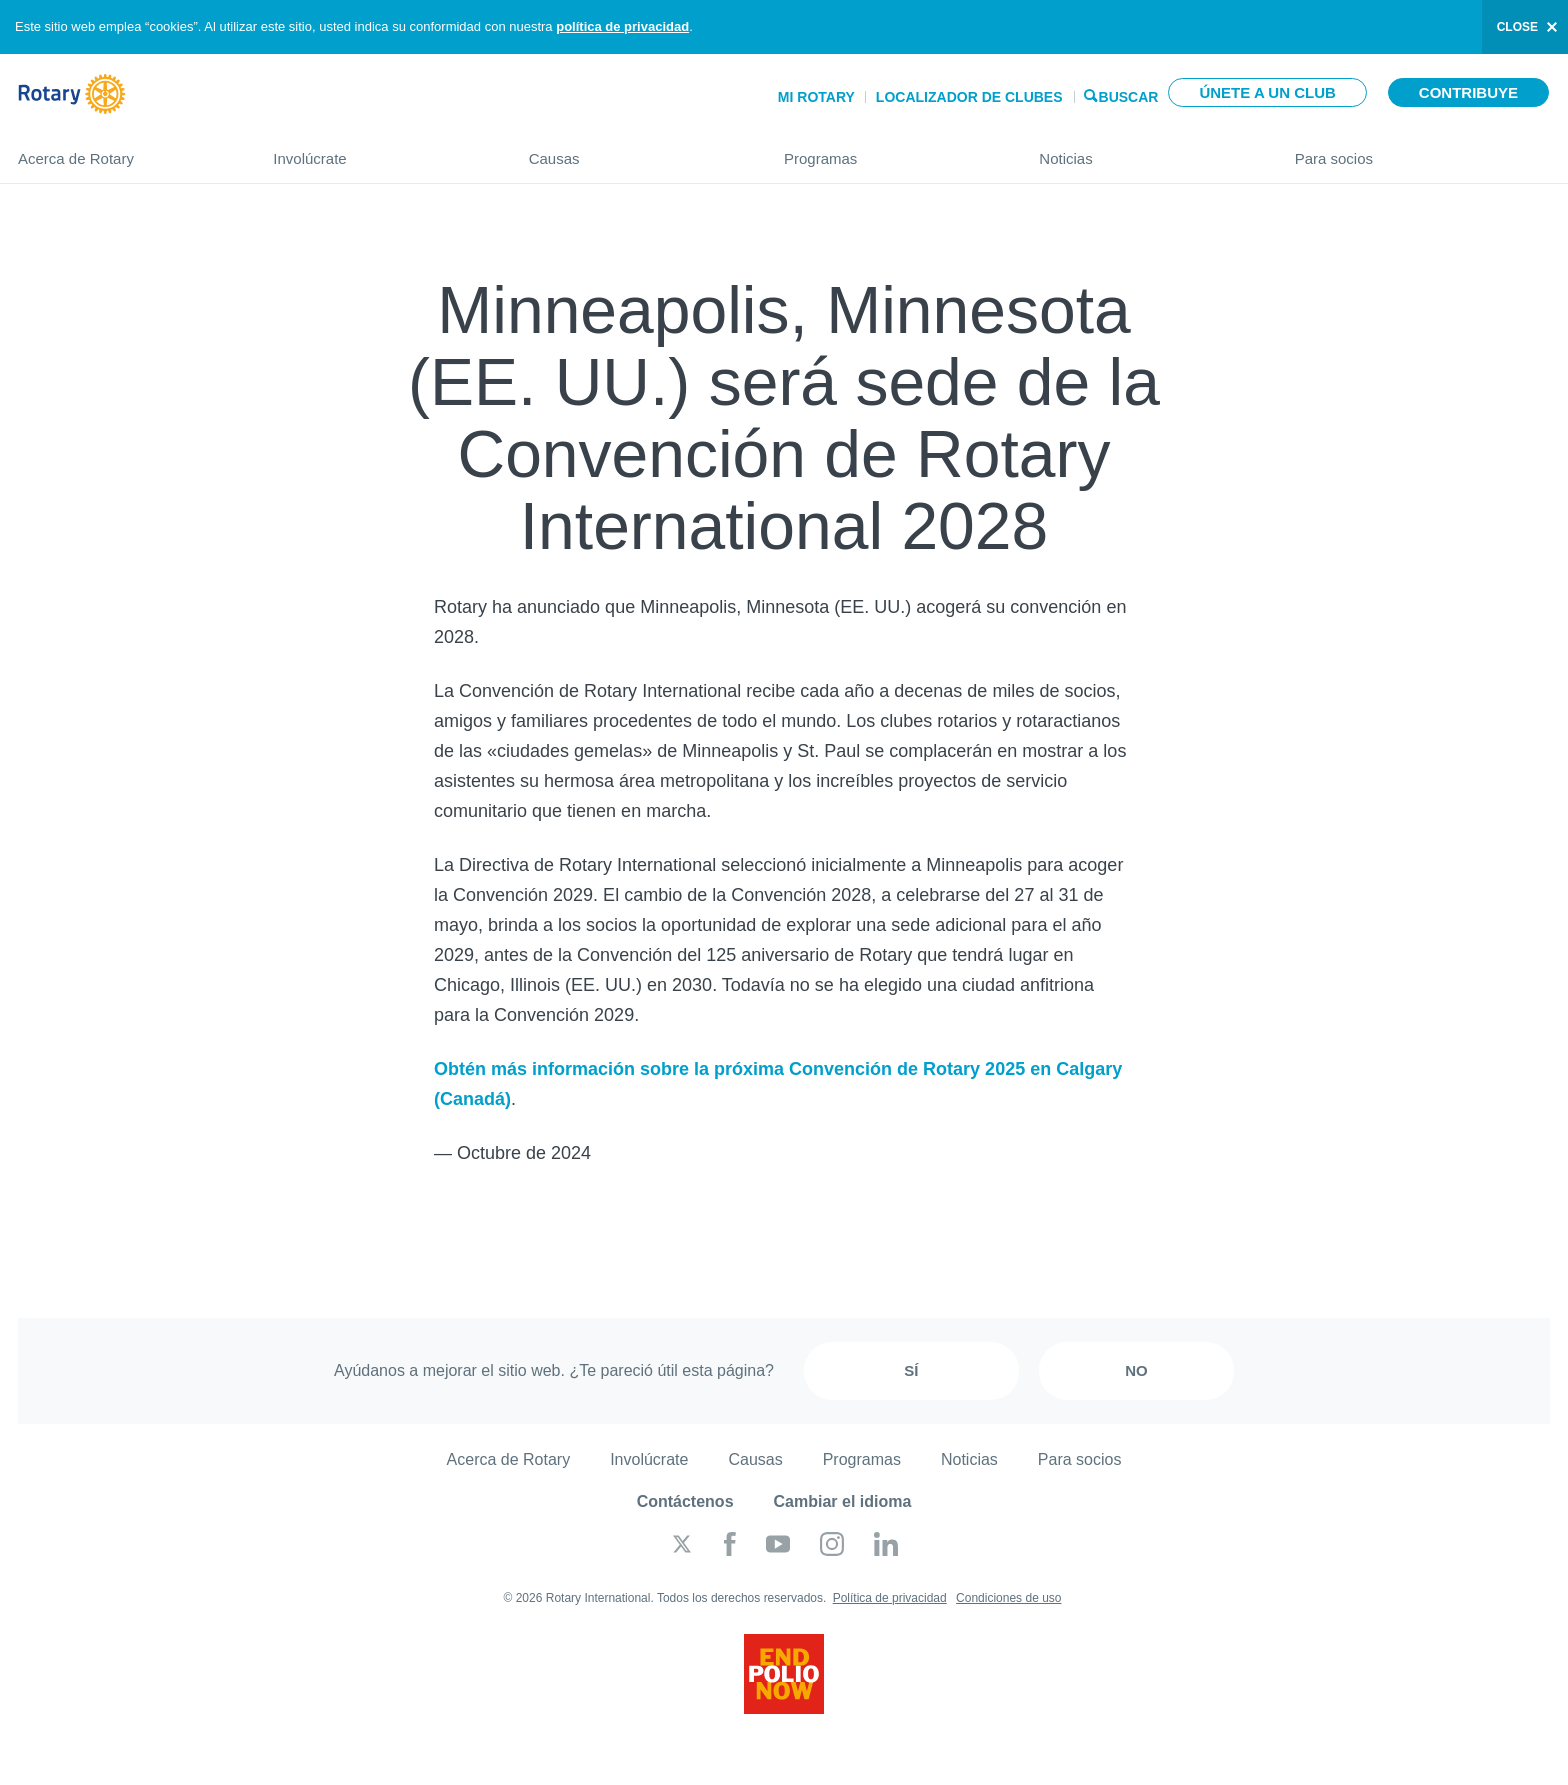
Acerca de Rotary (125, 150)
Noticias (1146, 150)
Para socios (1422, 150)
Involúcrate (380, 150)
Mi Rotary (816, 97)
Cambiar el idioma (843, 1501)
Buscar (1129, 95)
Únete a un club (1267, 92)
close (1517, 27)
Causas (636, 150)
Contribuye (1468, 92)
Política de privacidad (890, 1598)
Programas (891, 150)
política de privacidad (622, 26)
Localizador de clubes (969, 97)
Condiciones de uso (1008, 1598)
